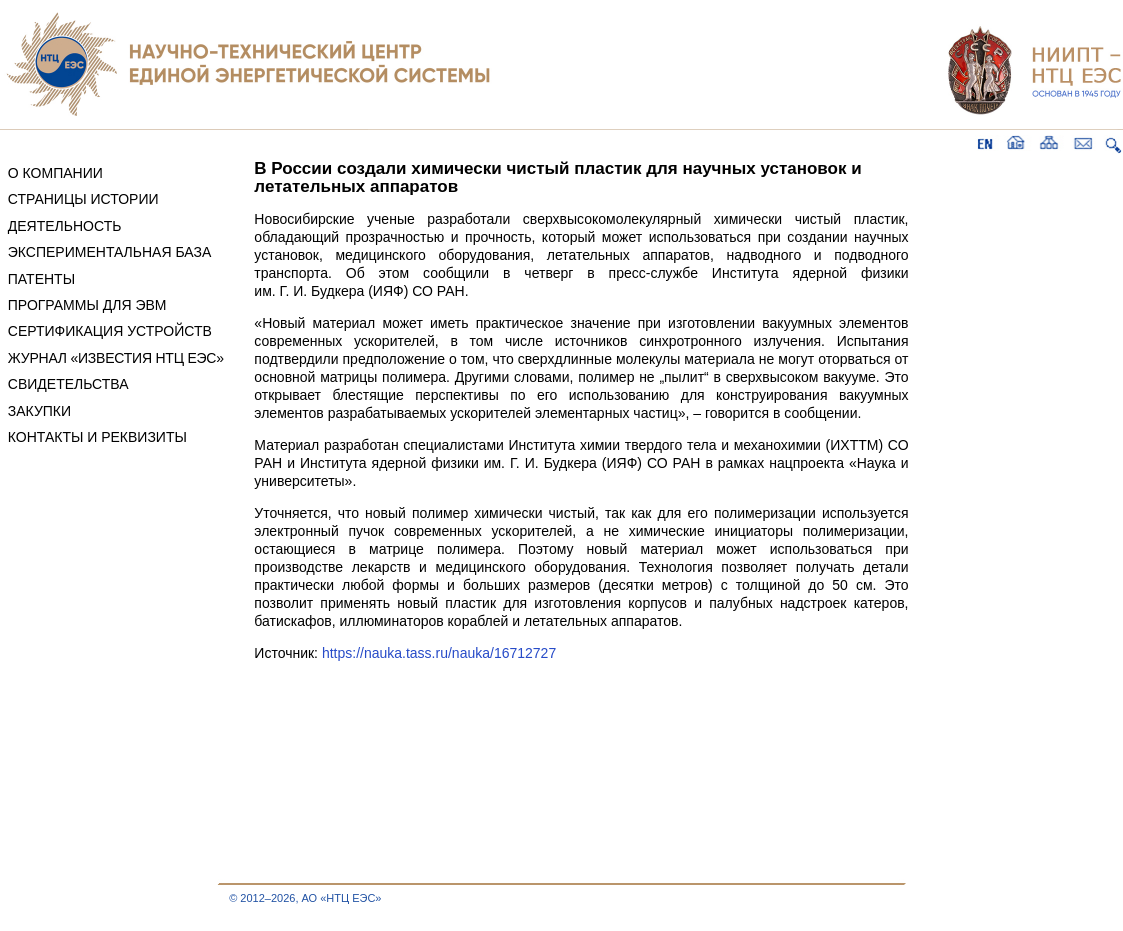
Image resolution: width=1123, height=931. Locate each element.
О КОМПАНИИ (55, 173)
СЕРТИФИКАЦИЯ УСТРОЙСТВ (110, 331)
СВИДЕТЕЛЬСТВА (68, 384)
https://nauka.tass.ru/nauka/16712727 (439, 653)
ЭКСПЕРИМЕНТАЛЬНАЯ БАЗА (110, 252)
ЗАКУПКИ (39, 411)
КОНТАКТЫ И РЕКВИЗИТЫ (97, 437)
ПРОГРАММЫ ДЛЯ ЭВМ (87, 305)
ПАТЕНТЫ (41, 279)
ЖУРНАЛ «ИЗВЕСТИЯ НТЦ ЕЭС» (116, 358)
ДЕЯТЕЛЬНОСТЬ (65, 226)
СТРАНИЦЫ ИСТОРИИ (83, 199)
